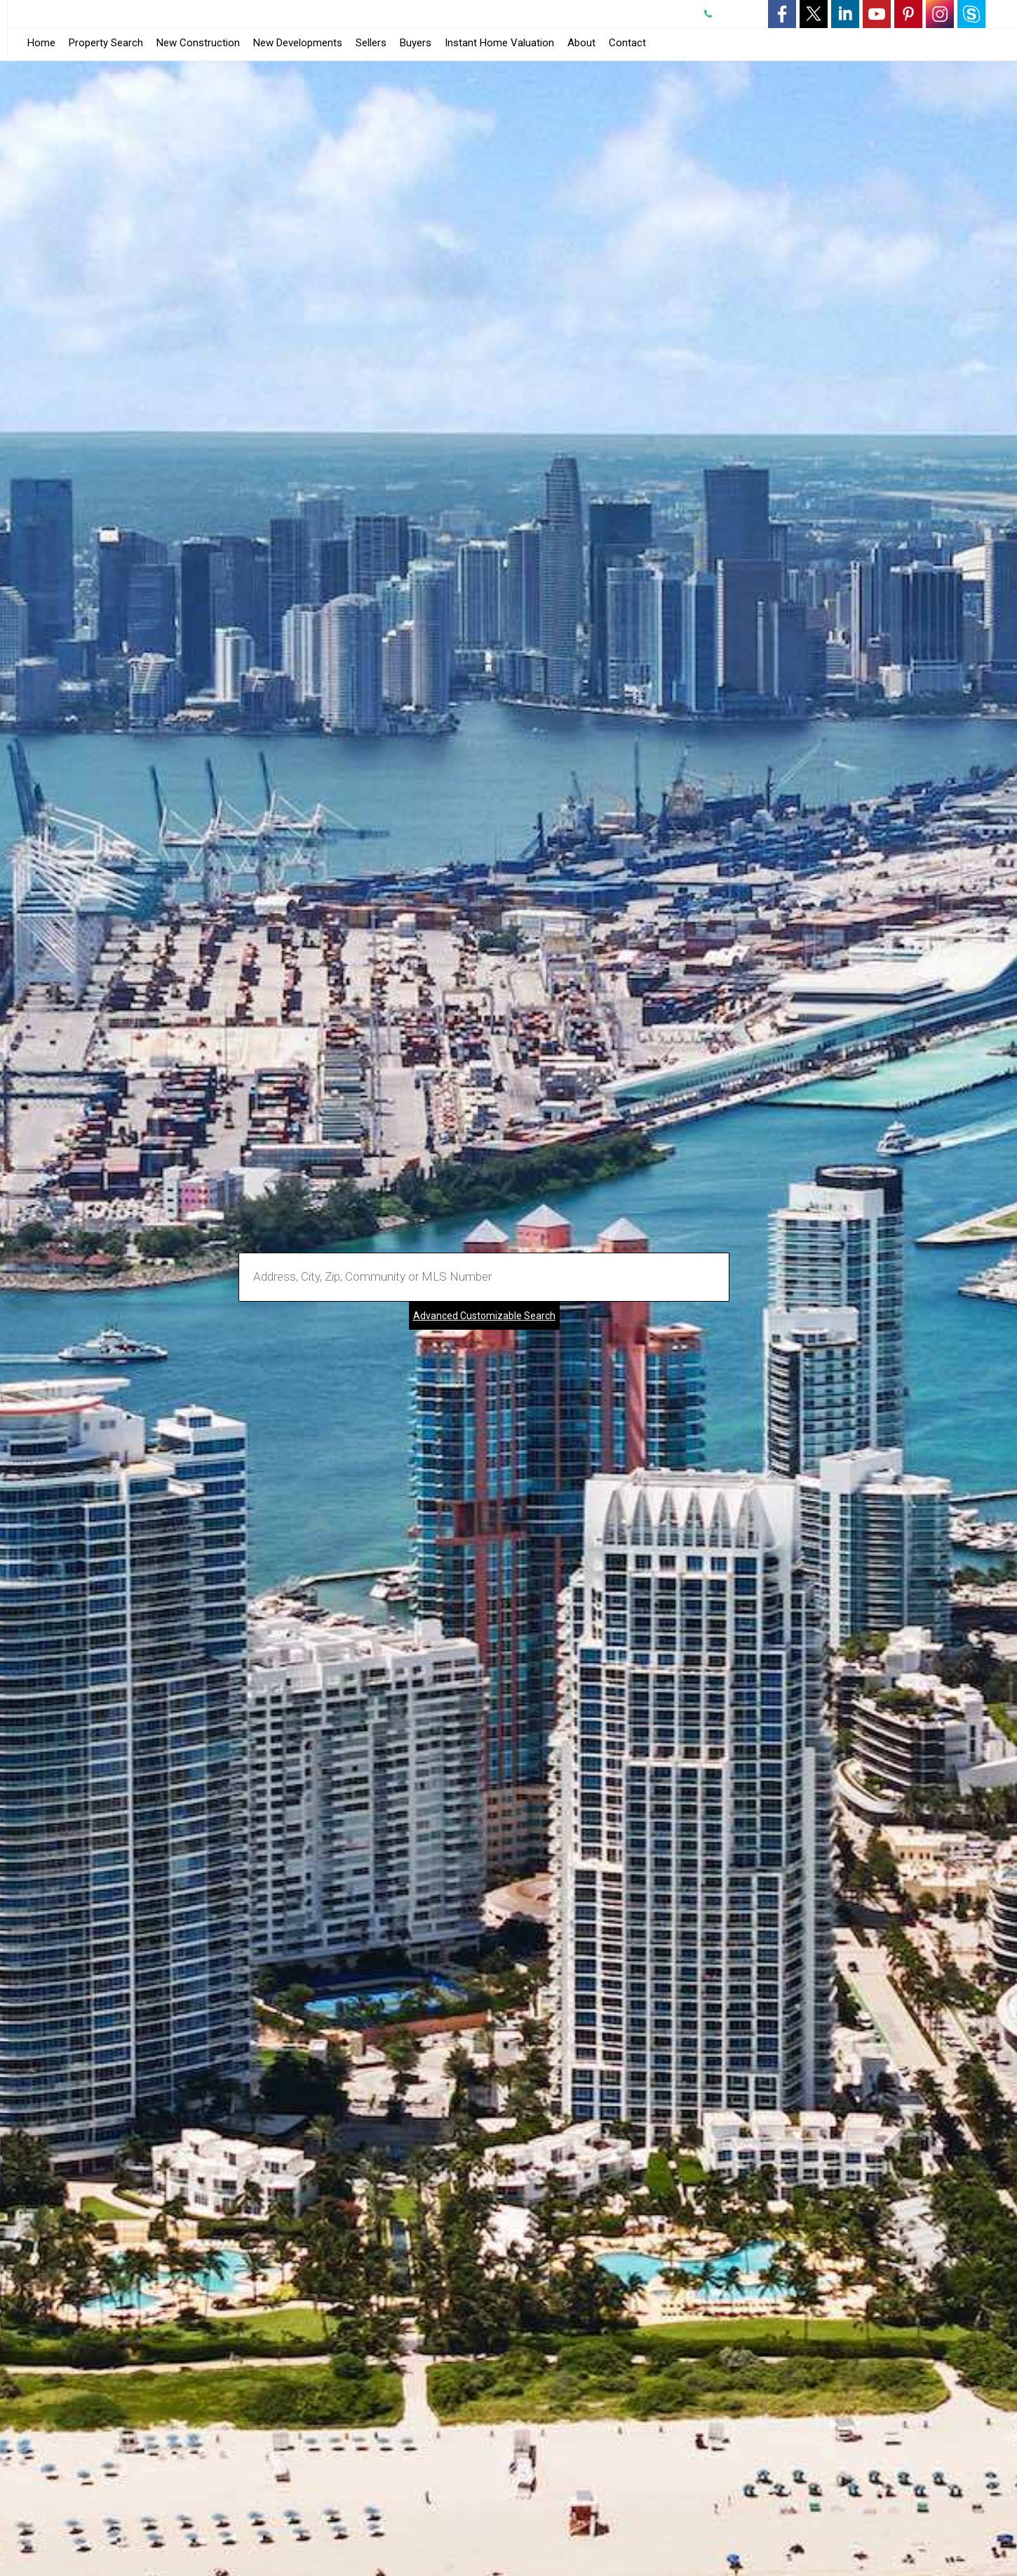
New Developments (297, 42)
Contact (627, 42)
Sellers (371, 42)
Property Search (106, 42)
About (581, 42)
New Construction (198, 43)
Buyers (415, 42)
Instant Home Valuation (499, 42)
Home (41, 42)
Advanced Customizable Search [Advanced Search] (484, 1315)
